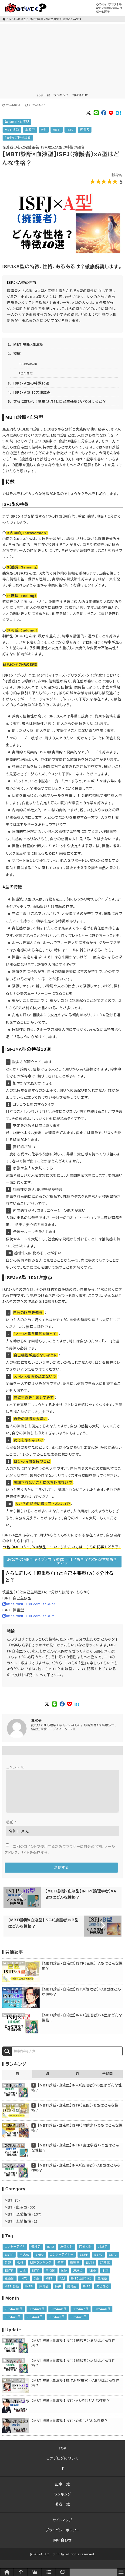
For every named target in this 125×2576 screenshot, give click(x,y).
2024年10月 (14, 2316)
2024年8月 (58, 2316)
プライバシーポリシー (62, 2538)
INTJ (24, 2286)
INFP (29, 2294)
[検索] (7, 2058)
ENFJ (39, 2262)
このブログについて (62, 2466)
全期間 (107, 2081)
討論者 (103, 2254)
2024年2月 (78, 2324)
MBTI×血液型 (17, 19)
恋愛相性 (85, 2254)
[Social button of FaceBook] (104, 113)
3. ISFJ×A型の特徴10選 (28, 383)
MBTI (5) (12, 2208)
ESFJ (98, 2262)
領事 (60, 2270)
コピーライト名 (54, 2561)
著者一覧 (62, 2512)
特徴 (58, 2294)
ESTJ (113, 2262)
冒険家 (50, 2278)
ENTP (9, 2262)
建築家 (9, 2286)
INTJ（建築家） (81, 2286)
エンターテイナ (15, 2254)
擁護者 (85, 129)
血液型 (30, 129)
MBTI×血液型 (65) (20, 2215)
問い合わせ (80, 95)
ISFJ (70, 129)
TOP (62, 2456)
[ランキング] (35, 2572)
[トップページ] (4, 19)
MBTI (57, 129)
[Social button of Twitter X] (88, 113)
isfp (64, 2278)
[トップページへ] (7, 2572)
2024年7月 (80, 2316)
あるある (102, 2294)
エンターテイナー (62, 2262)
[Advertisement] (62, 56)
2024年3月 (56, 2324)
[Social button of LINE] (96, 113)
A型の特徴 (26, 373)
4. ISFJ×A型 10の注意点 (29, 392)
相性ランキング (40, 2270)
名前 (11, 1829)
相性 (20, 2270)
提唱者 (72, 2294)
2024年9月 (36, 2316)
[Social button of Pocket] (111, 113)
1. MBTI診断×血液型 (26, 344)
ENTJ (90, 2270)
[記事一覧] (49, 2572)
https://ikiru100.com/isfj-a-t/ (30, 1616)
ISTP (36, 2278)
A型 (43, 129)
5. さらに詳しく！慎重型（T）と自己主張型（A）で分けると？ (57, 401)
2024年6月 (102, 2316)
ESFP (84, 2262)
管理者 (36, 2254)
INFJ (86, 2294)
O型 (37, 2286)
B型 (105, 2278)
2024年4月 (34, 2324)
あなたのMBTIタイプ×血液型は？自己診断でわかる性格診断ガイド (62, 1561)
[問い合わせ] (63, 2572)
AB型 (92, 2278)
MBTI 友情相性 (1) (21, 2229)
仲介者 (44, 2294)
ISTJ (50, 2254)
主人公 (24, 2262)
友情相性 (66, 2254)
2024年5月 (12, 2324)
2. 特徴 (14, 354)
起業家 (105, 2270)
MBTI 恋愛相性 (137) (23, 2222)
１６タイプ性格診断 (18, 137)
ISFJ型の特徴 (28, 364)
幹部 (8, 2270)
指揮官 (75, 2270)
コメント (15, 1767)
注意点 (78, 2278)
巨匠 (23, 2278)
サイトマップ (62, 2528)
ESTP (9, 2278)
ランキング (60, 95)
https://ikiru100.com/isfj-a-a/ (30, 1604)
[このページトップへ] (62, 2476)
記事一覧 (43, 95)
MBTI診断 (12, 129)
